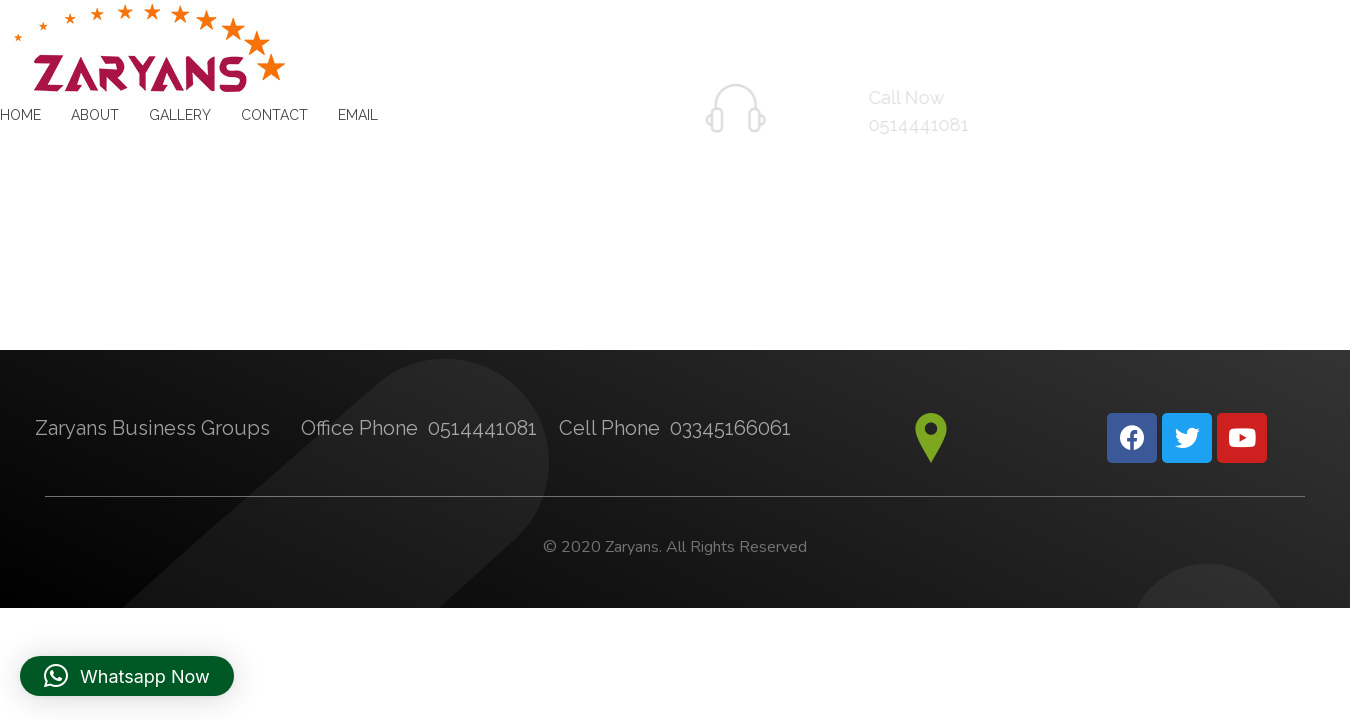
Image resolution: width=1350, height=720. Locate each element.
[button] (127, 676)
